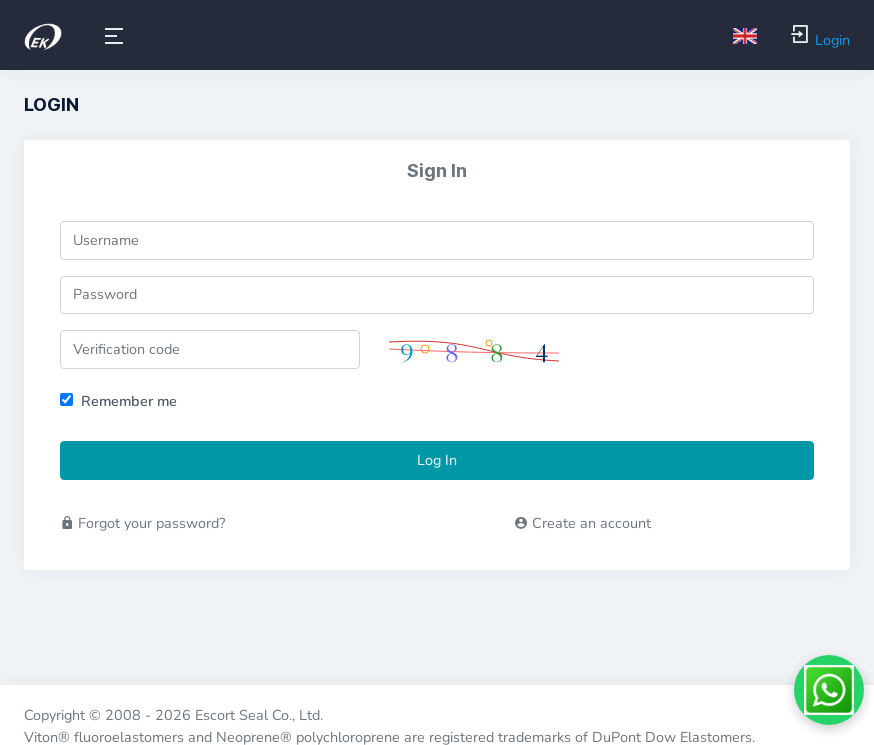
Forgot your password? (142, 523)
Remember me (129, 401)
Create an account (582, 523)
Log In (437, 460)
